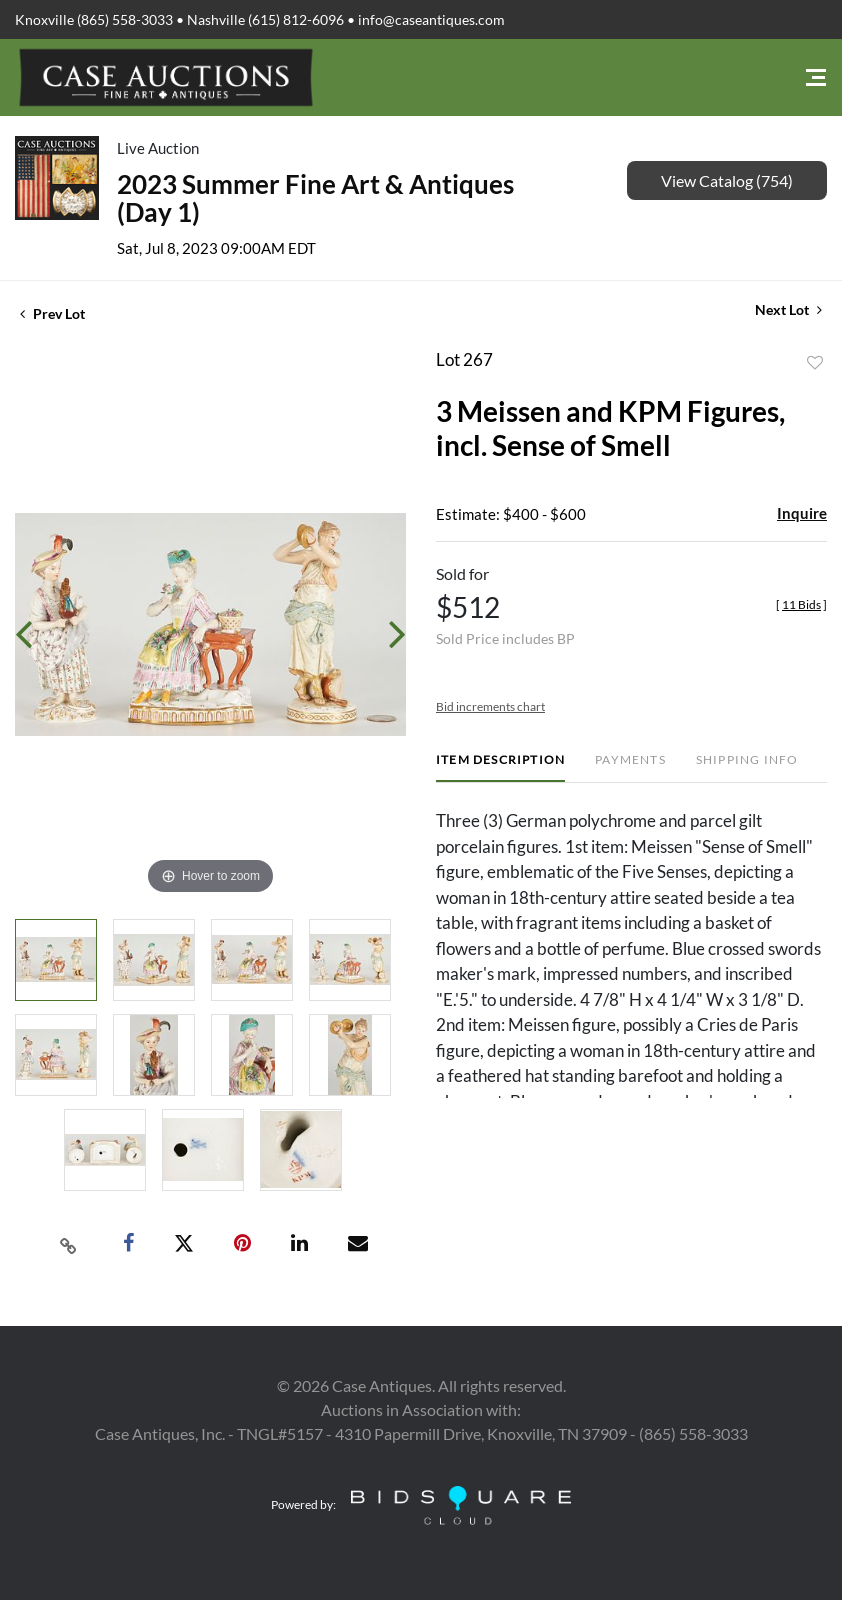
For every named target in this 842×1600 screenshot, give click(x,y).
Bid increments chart (490, 706)
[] (801, 604)
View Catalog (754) (727, 180)
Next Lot (788, 309)
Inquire (802, 513)
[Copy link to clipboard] (68, 1244)
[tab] (500, 767)
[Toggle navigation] (816, 77)
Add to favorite (815, 363)
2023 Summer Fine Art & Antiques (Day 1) (315, 198)
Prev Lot (52, 313)
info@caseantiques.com (431, 19)
